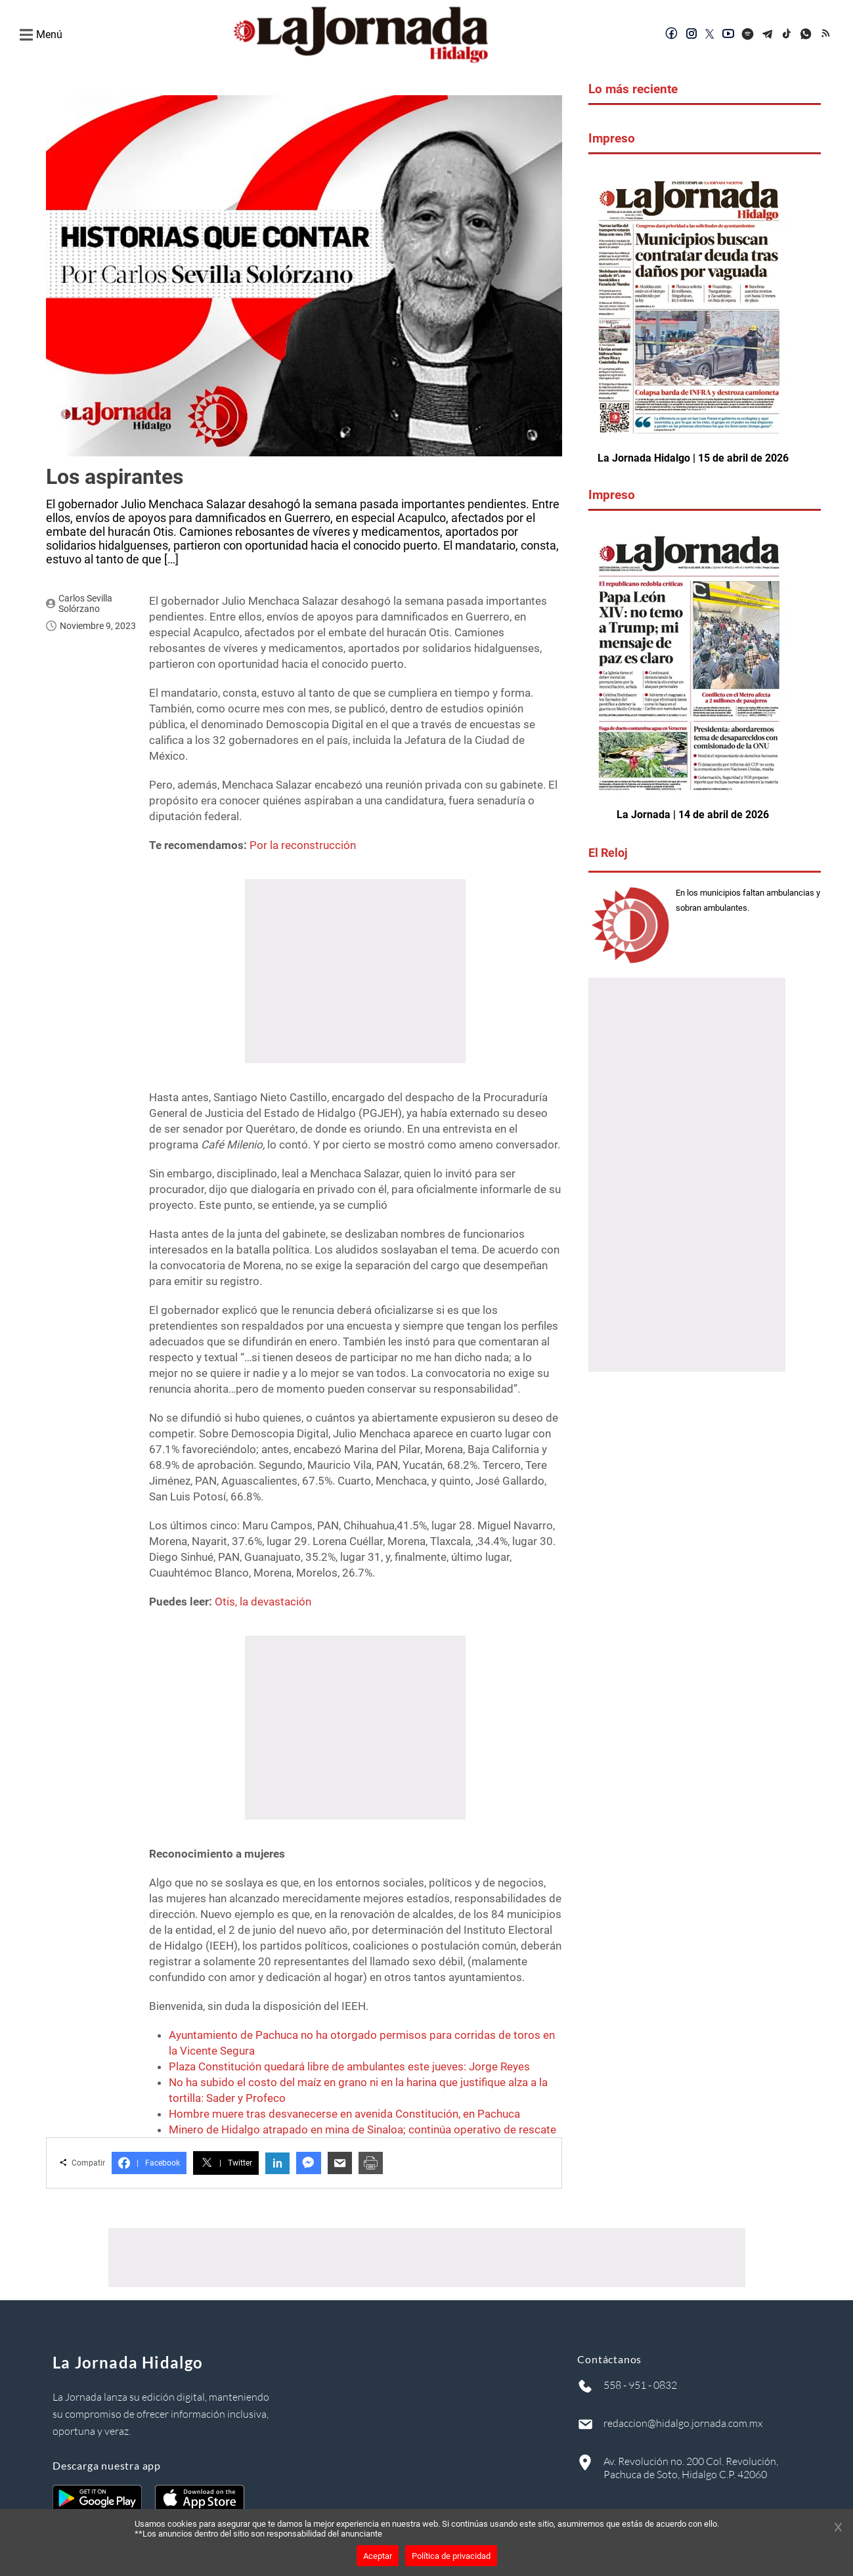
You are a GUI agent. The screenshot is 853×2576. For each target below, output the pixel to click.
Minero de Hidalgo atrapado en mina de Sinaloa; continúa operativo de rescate (362, 2129)
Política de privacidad (451, 2556)
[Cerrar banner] (838, 2528)
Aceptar (377, 2556)
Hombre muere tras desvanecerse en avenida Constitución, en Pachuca (344, 2113)
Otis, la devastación (263, 1601)
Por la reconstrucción (303, 845)
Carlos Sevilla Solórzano (85, 603)
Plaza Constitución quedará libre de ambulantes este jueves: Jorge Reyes (349, 2066)
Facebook (149, 2163)
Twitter (226, 2163)
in (277, 2163)
